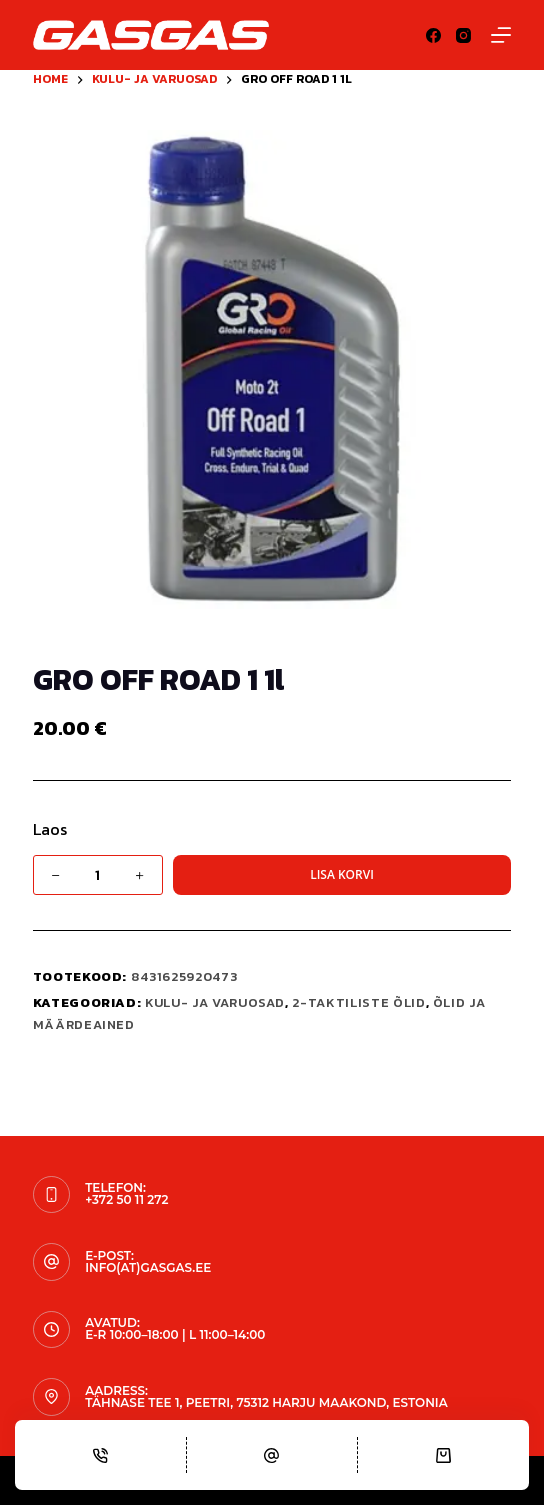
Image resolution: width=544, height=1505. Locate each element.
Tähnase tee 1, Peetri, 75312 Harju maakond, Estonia (266, 1402)
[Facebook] (433, 35)
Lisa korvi (342, 874)
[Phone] (100, 1455)
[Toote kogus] (98, 875)
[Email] (272, 1455)
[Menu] (501, 35)
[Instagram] (463, 35)
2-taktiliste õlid (358, 1002)
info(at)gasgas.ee (148, 1267)
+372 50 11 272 (126, 1199)
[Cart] (443, 1455)
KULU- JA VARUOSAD (215, 1002)
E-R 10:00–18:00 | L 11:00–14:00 (175, 1334)
